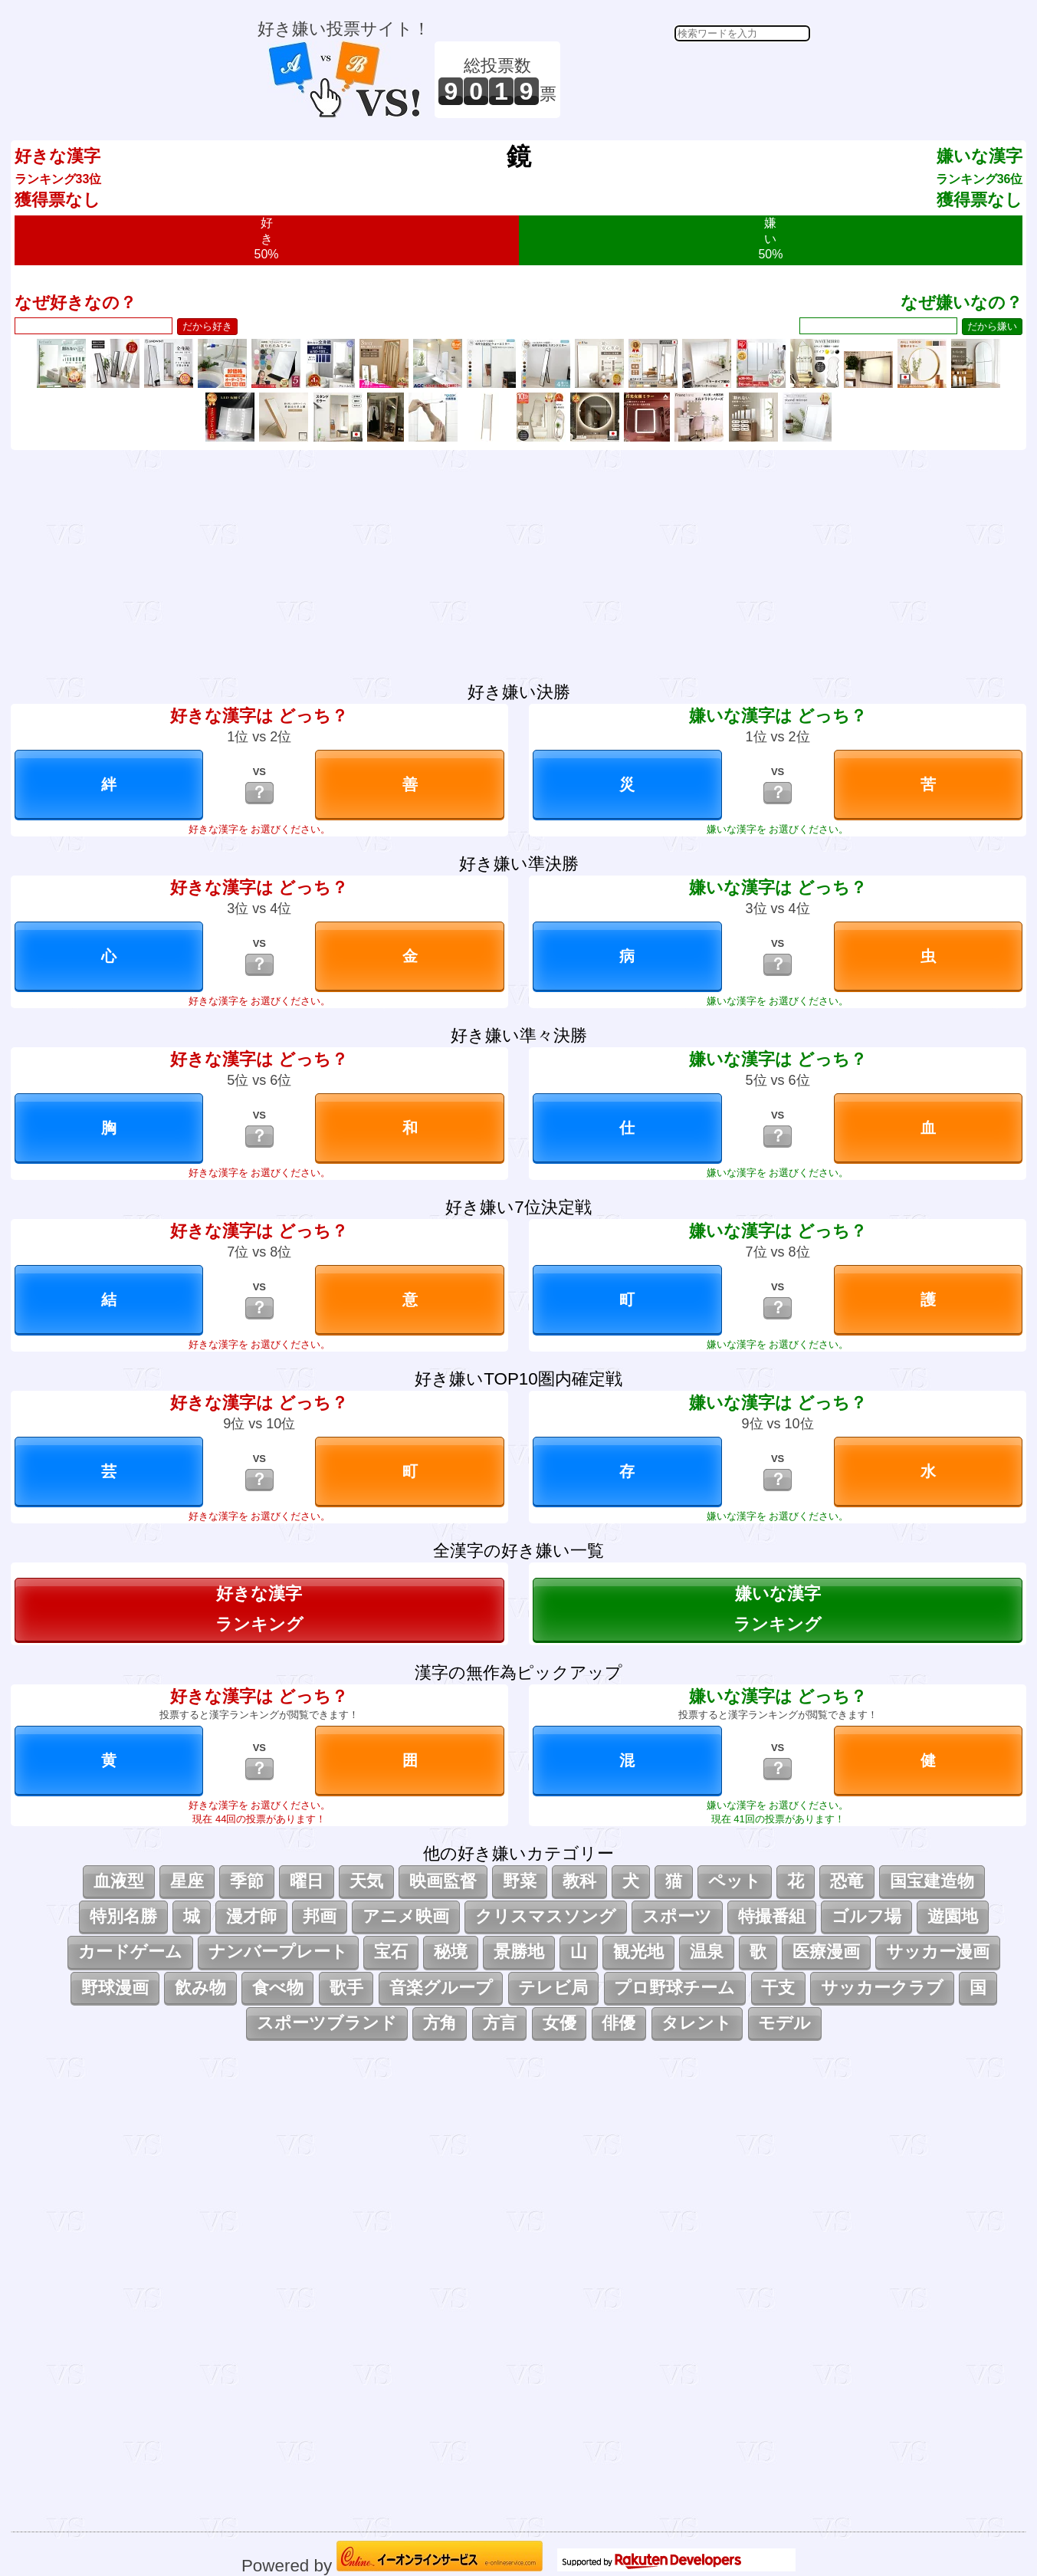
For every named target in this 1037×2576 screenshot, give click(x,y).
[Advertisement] (687, 79)
